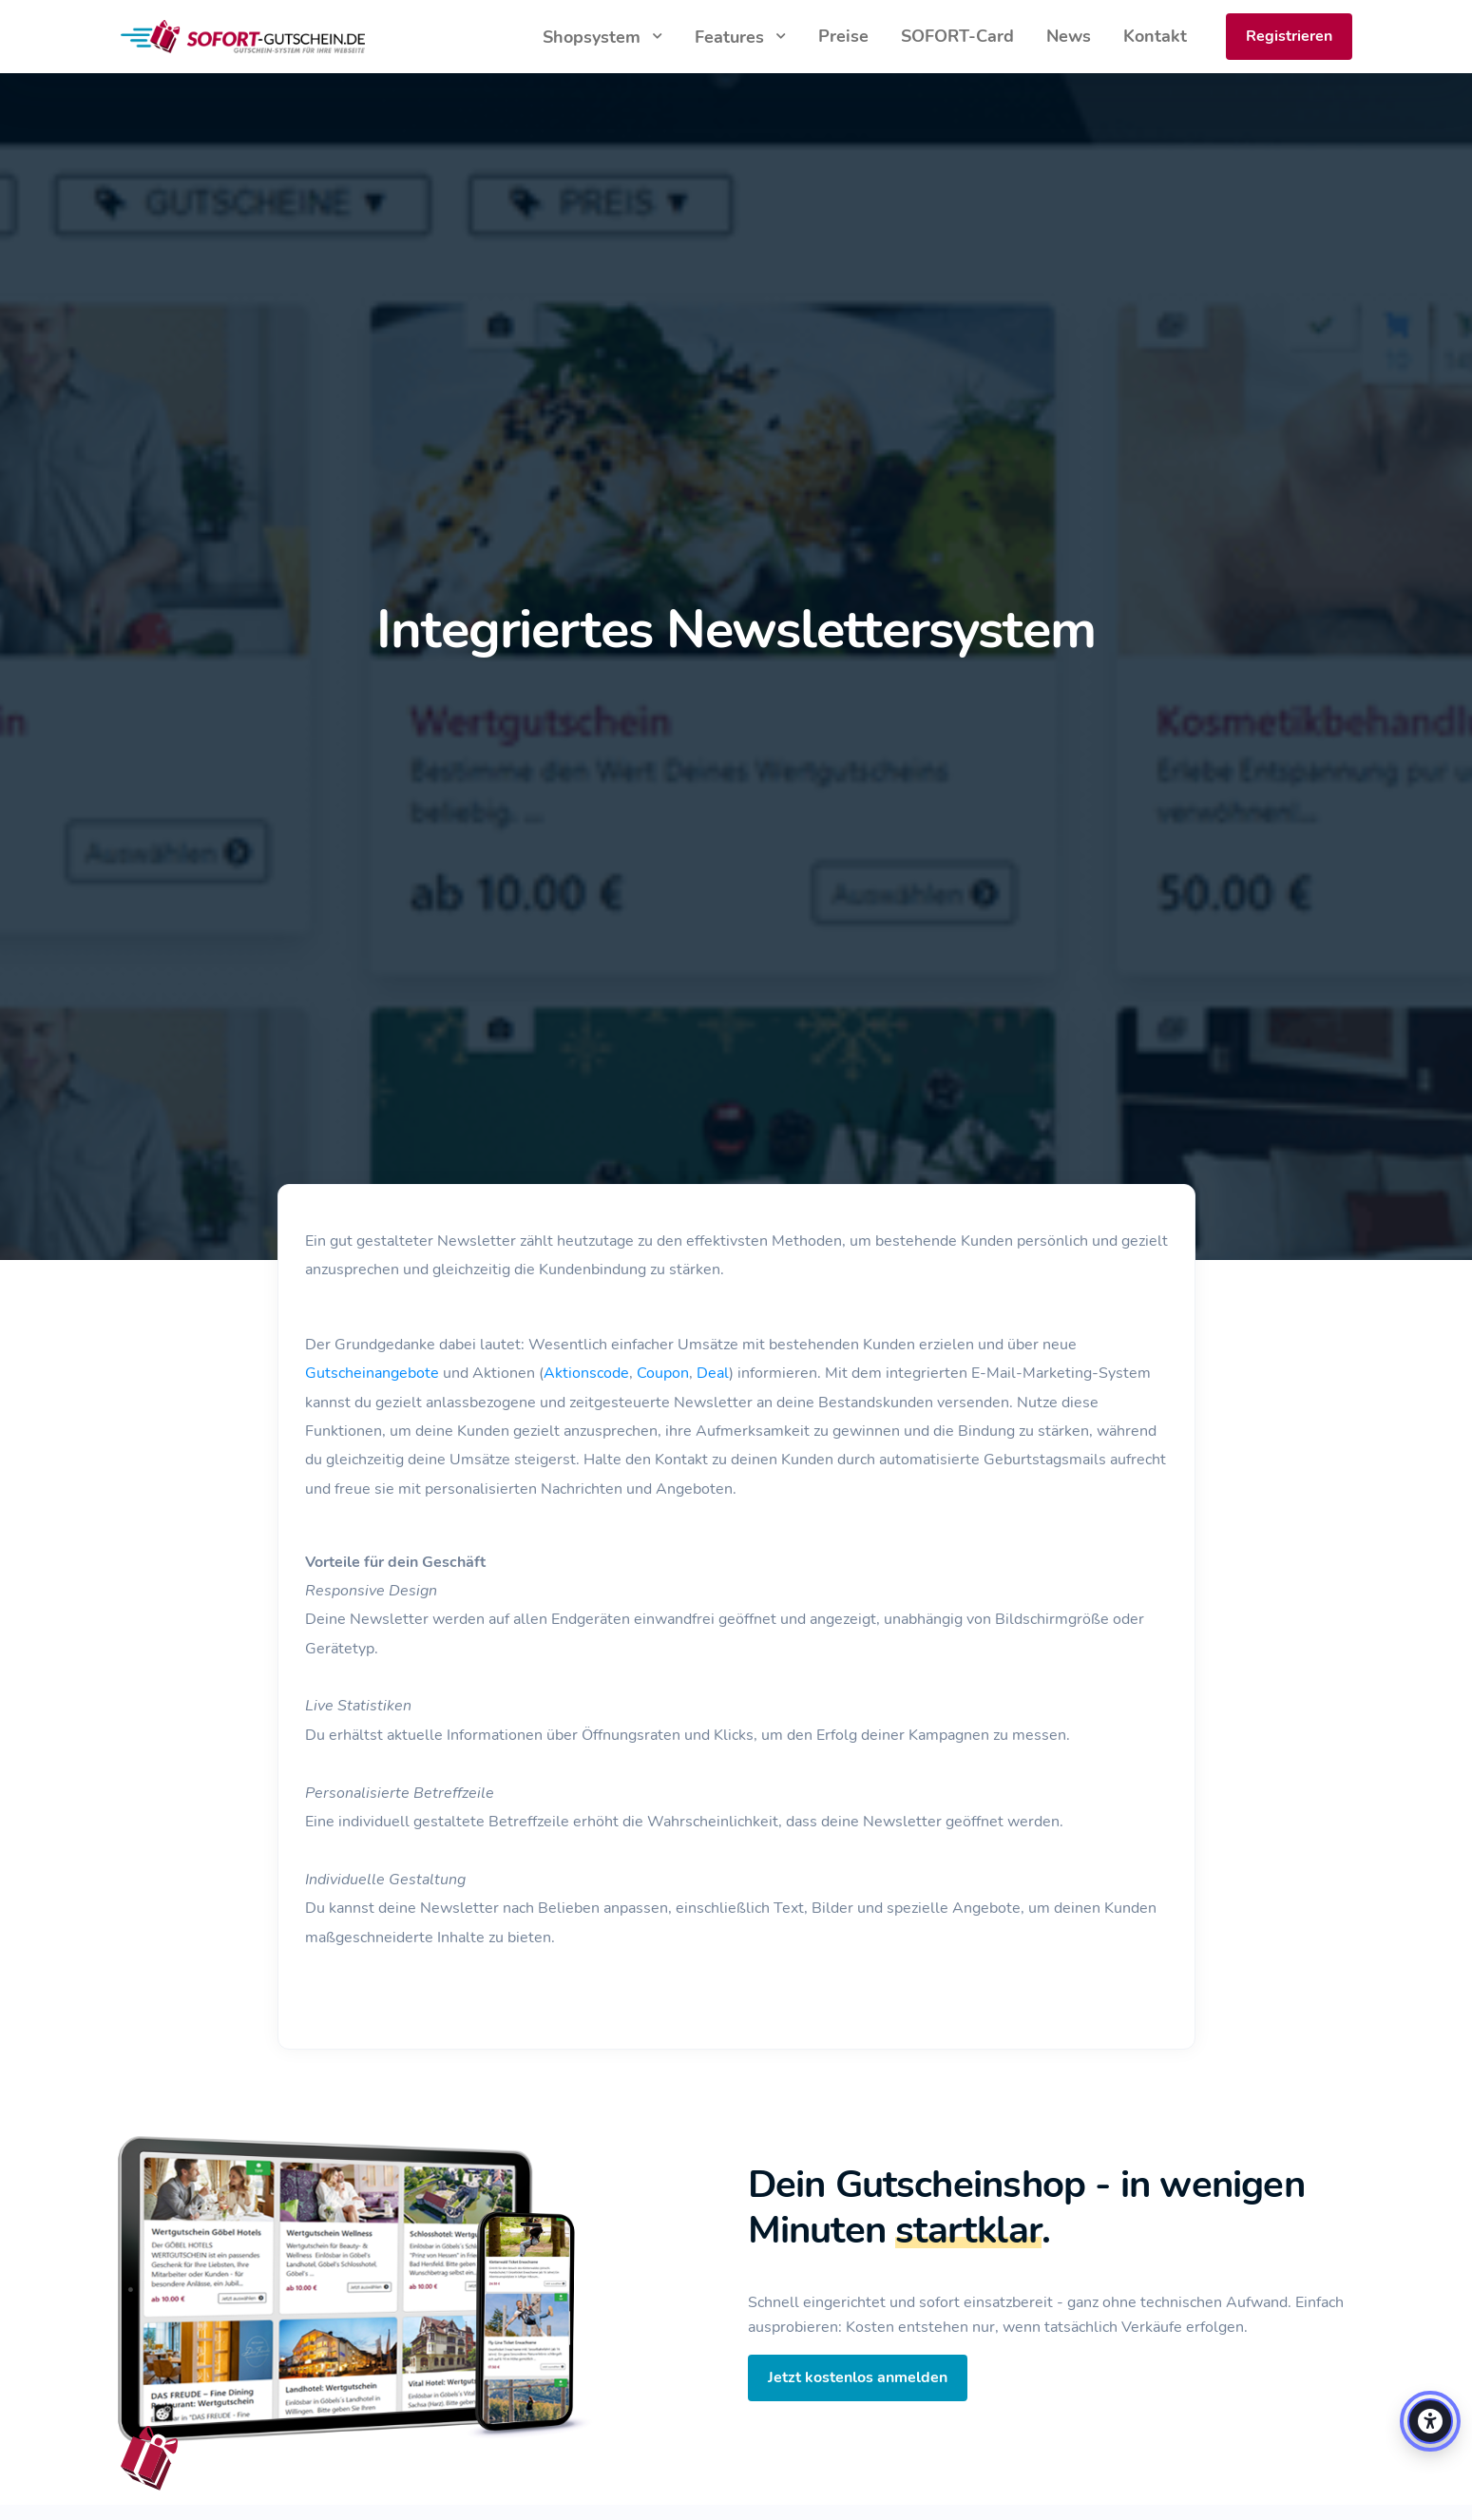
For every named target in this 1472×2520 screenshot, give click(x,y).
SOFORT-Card (957, 36)
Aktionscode (586, 1373)
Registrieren (1289, 36)
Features (732, 37)
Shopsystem (594, 37)
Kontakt (1155, 36)
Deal (713, 1373)
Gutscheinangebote (372, 1373)
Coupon (663, 1373)
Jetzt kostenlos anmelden (857, 2377)
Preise (843, 36)
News (1068, 36)
